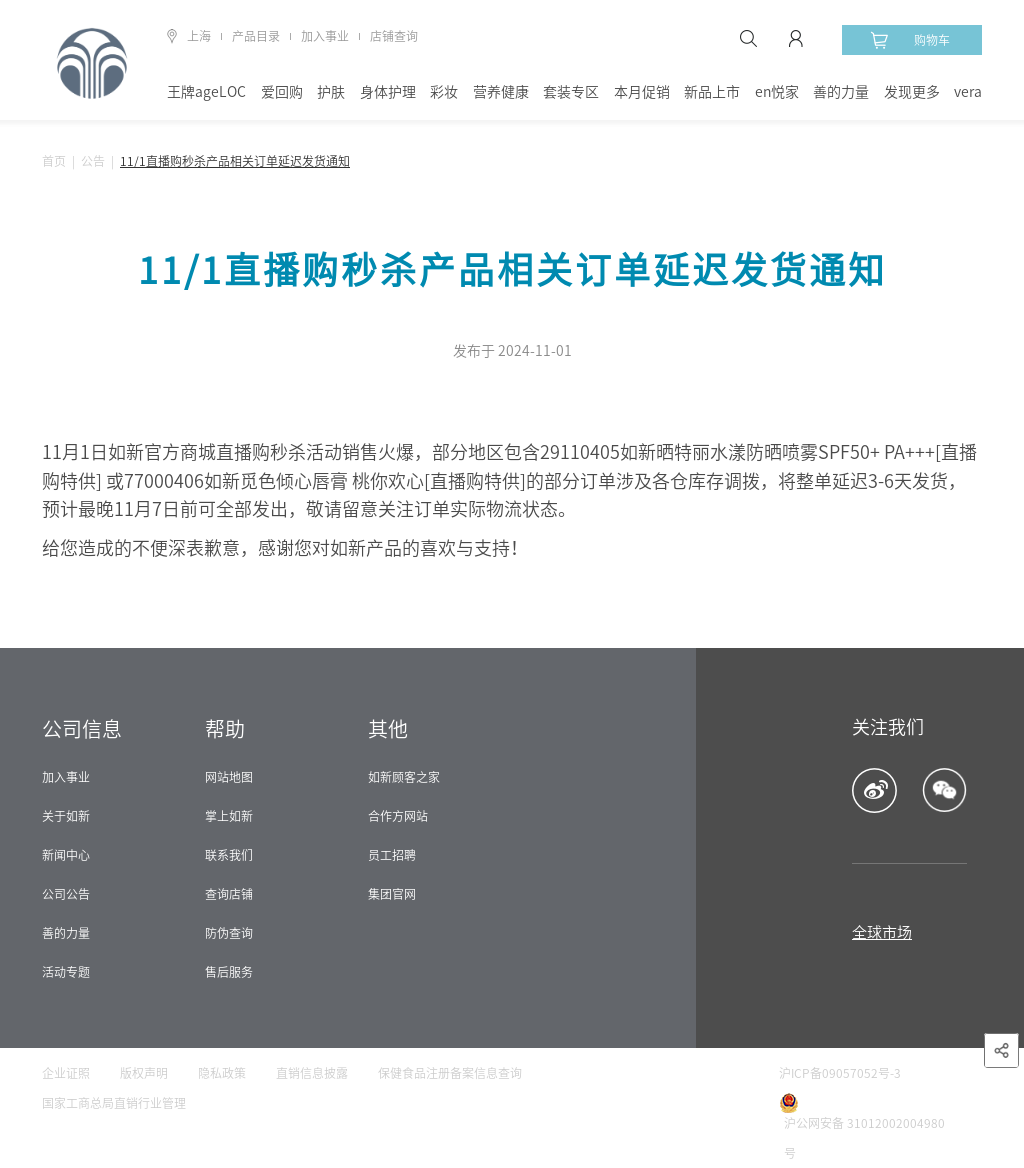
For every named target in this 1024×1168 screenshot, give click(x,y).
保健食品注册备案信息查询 (450, 1073)
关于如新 (66, 816)
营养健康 (501, 92)
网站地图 (229, 777)
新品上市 (712, 92)
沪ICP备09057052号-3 (840, 1073)
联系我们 (229, 855)
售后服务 (229, 972)
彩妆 (444, 92)
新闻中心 (66, 855)
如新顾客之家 (404, 777)
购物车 (910, 40)
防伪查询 (229, 933)
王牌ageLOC (206, 92)
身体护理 (388, 92)
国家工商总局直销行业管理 (114, 1103)
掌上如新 (229, 816)
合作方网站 (398, 816)
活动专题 (66, 972)
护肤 (331, 92)
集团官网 (392, 894)
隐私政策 (222, 1073)
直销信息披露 (312, 1073)
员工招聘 (392, 855)
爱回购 (282, 92)
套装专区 (571, 92)
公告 (93, 161)
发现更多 (912, 92)
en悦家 (777, 92)
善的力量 (841, 92)
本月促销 (642, 92)
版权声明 (144, 1073)
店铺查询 (394, 36)
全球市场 (882, 932)
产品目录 (256, 36)
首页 (54, 161)
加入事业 (325, 36)
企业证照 (66, 1073)
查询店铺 (229, 894)
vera (968, 92)
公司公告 (66, 894)
